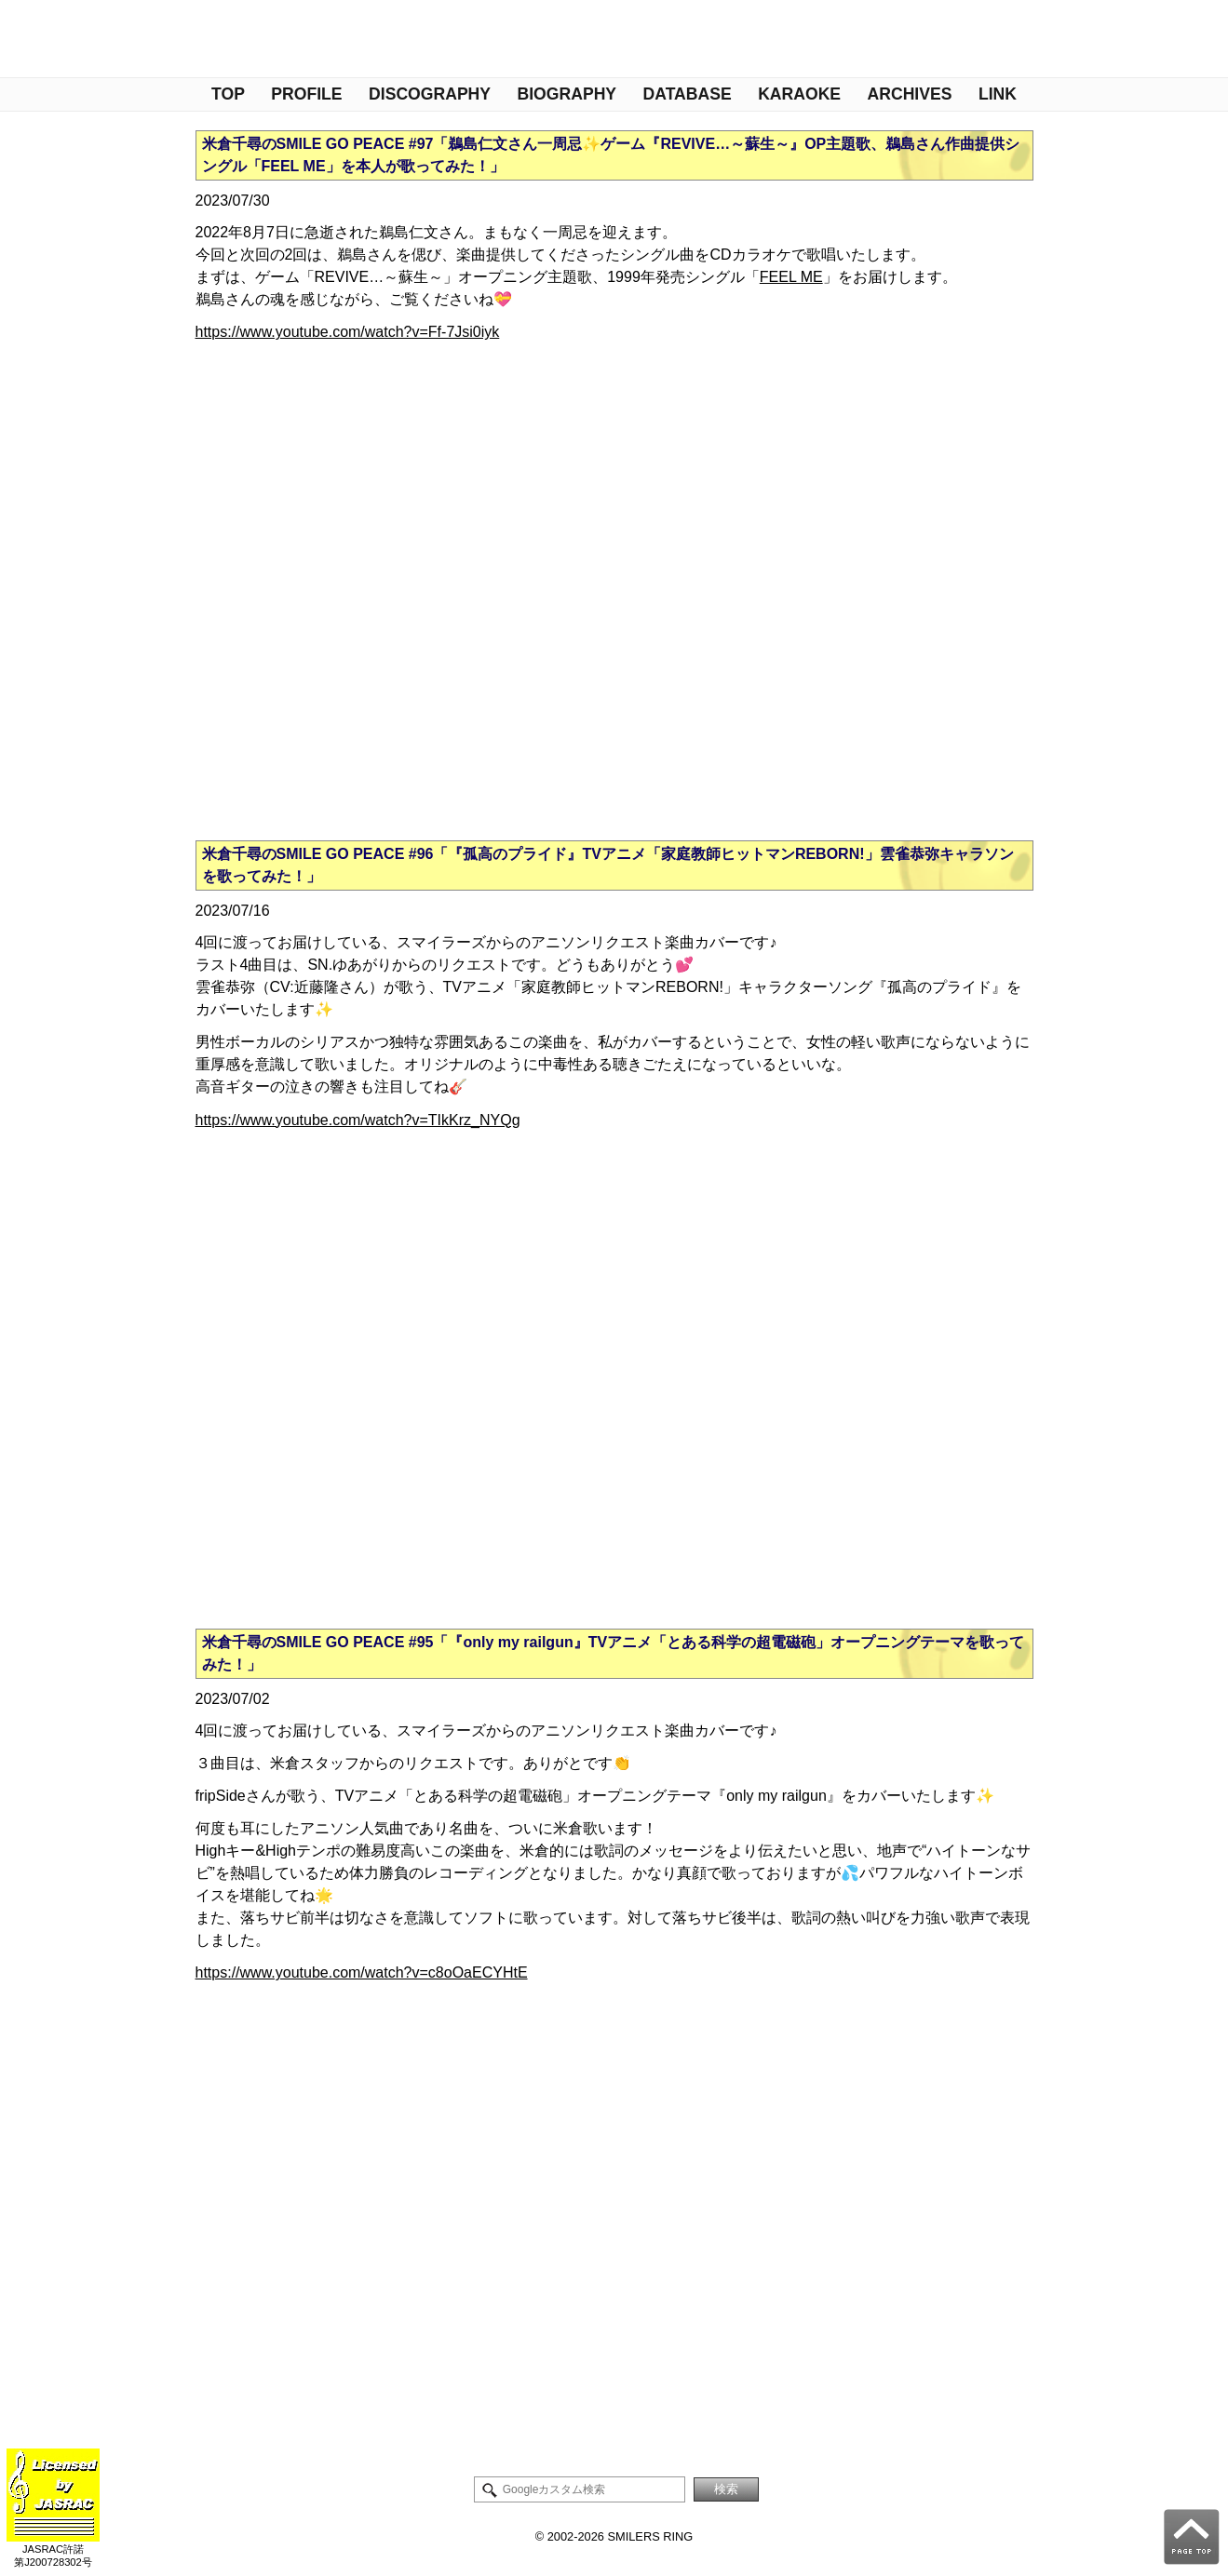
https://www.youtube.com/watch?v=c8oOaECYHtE (362, 1972)
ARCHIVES (910, 94)
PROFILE (306, 94)
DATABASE (687, 94)
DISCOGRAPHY (430, 94)
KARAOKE (799, 94)
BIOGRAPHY (567, 94)
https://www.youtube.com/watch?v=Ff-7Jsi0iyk (348, 332)
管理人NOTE (35, 39)
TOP (228, 94)
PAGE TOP (1191, 2537)
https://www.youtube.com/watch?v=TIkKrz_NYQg (358, 1120)
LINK (997, 94)
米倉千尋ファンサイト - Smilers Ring (921, 38)
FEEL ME (791, 277)
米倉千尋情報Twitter (77, 39)
